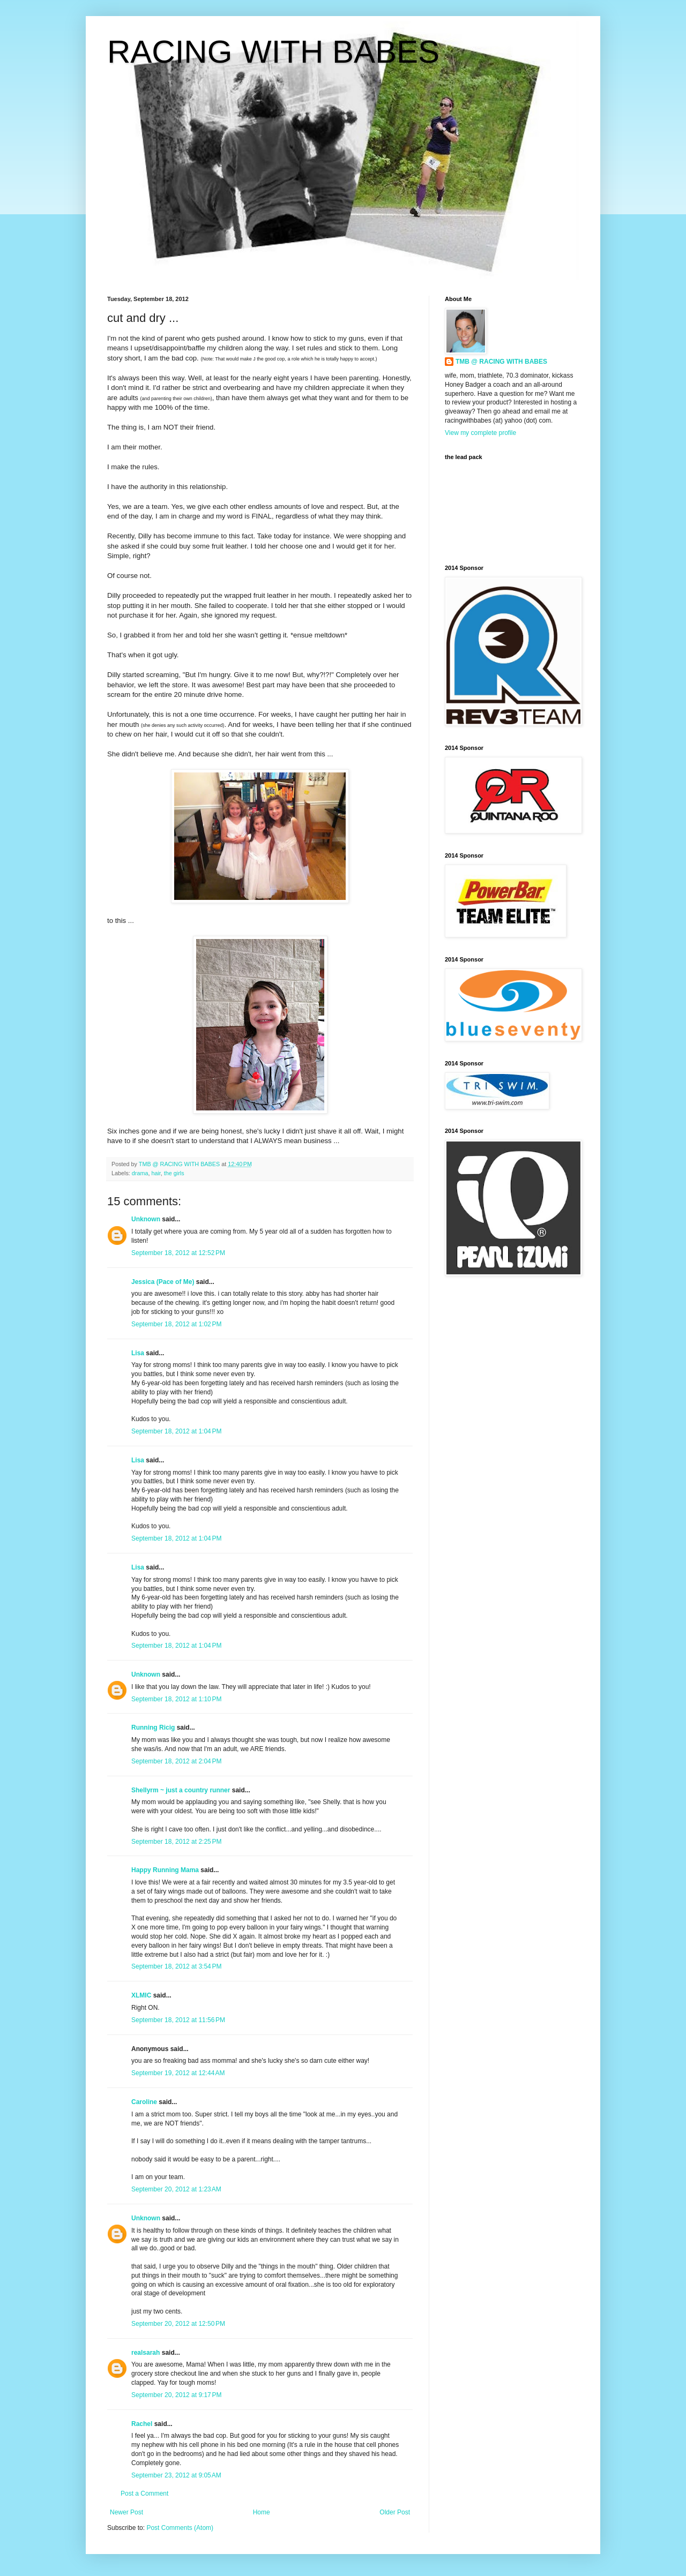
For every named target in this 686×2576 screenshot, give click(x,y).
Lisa (137, 1353)
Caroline (144, 2102)
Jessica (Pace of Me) (162, 1282)
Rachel (141, 2424)
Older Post (394, 2512)
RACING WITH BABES (273, 52)
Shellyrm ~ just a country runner (180, 1790)
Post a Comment (144, 2493)
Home (261, 2512)
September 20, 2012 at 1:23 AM (176, 2189)
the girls (174, 1173)
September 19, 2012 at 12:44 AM (178, 2073)
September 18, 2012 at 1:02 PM (176, 1324)
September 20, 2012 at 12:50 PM (178, 2323)
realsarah (145, 2352)
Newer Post (126, 2512)
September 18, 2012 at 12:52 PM (178, 1253)
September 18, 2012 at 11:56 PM (178, 2020)
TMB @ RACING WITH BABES (501, 361)
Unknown (145, 1219)
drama (140, 1173)
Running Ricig (153, 1727)
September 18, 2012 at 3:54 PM (176, 1966)
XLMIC (141, 1995)
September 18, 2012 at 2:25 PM (176, 1841)
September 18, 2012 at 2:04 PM (176, 1761)
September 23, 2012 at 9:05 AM (176, 2475)
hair (155, 1173)
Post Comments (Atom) (179, 2528)
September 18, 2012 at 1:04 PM (176, 1431)
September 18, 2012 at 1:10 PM (176, 1699)
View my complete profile (480, 433)
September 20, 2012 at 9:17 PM (176, 2395)
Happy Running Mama (165, 1870)
